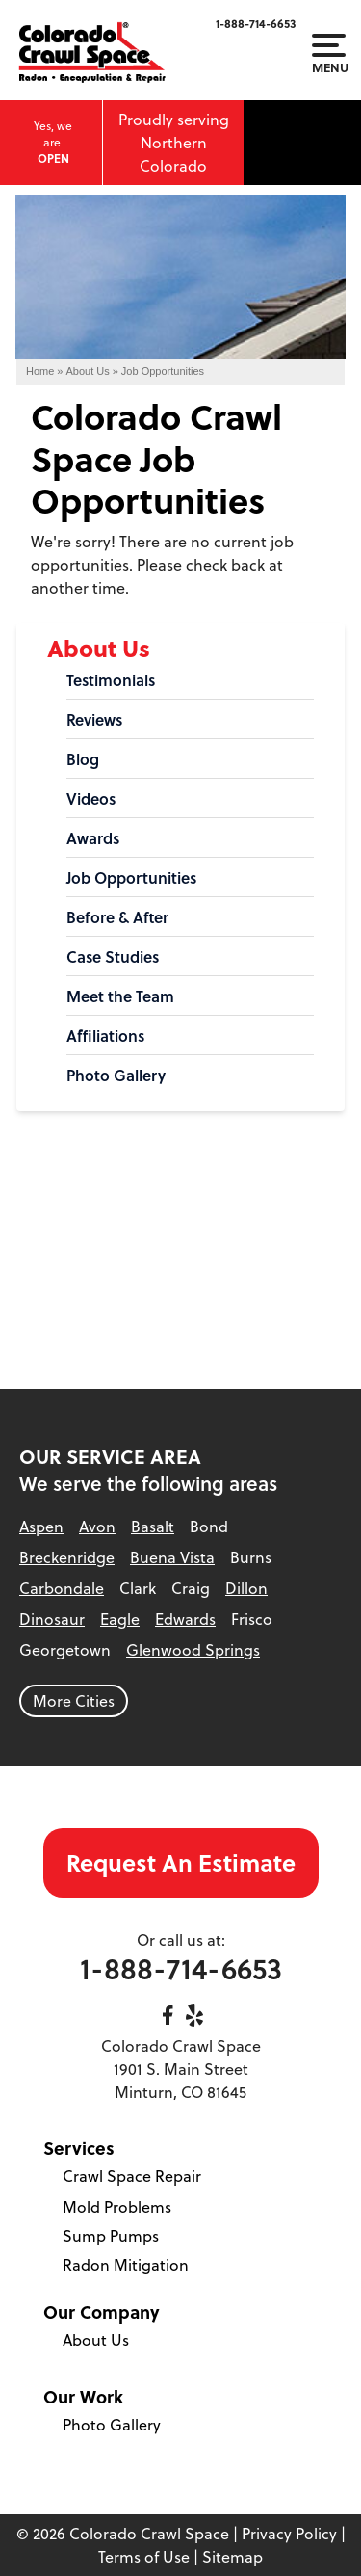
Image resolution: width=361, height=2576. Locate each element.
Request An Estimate (181, 1862)
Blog (82, 759)
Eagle (120, 1619)
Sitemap (232, 2556)
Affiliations (105, 1036)
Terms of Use (144, 2556)
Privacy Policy (289, 2533)
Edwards (185, 1619)
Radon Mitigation (126, 2264)
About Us (98, 648)
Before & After (117, 917)
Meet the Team (120, 996)
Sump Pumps (111, 2235)
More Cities (74, 1701)
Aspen (41, 1526)
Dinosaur (52, 1619)
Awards (92, 838)
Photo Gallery (116, 1075)
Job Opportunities (131, 878)
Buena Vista (172, 1557)
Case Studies (112, 957)
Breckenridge (67, 1557)
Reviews (94, 719)
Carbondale (61, 1588)
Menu (329, 54)
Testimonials (110, 680)
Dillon (246, 1588)
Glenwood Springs (193, 1649)
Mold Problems (117, 2206)
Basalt (152, 1526)
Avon (97, 1526)
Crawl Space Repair (132, 2176)
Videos (91, 799)
